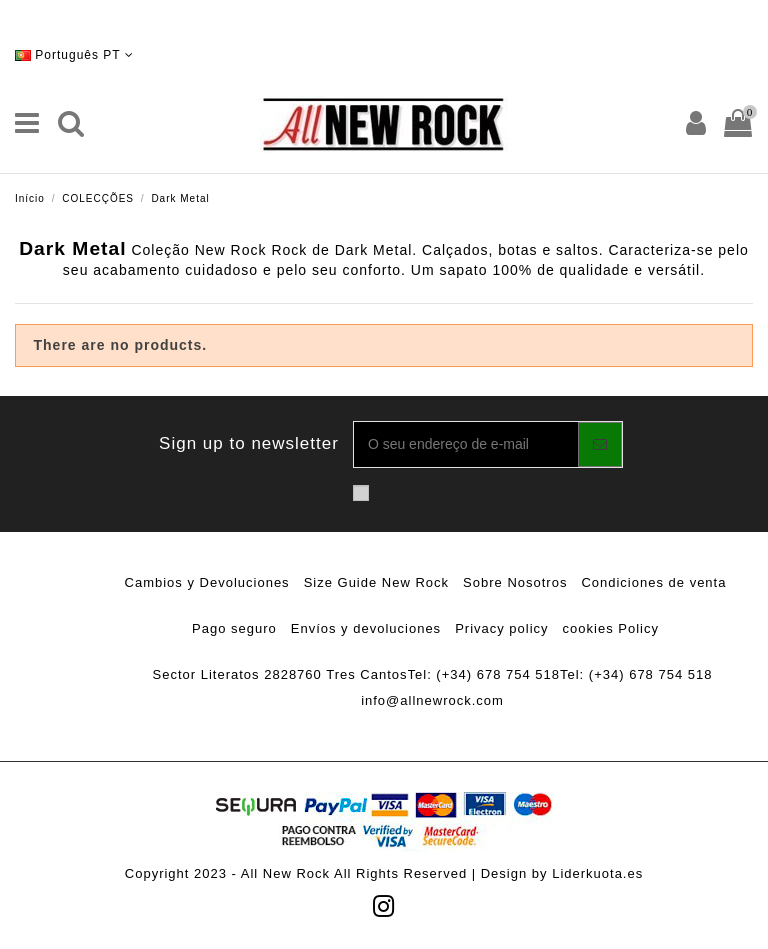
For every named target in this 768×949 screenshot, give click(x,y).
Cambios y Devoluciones (207, 582)
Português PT (74, 55)
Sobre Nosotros (515, 582)
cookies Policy (611, 628)
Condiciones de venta (653, 582)
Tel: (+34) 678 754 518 (484, 674)
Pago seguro (234, 628)
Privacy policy (501, 628)
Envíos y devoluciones (366, 628)
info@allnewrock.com (432, 700)
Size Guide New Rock (376, 582)
